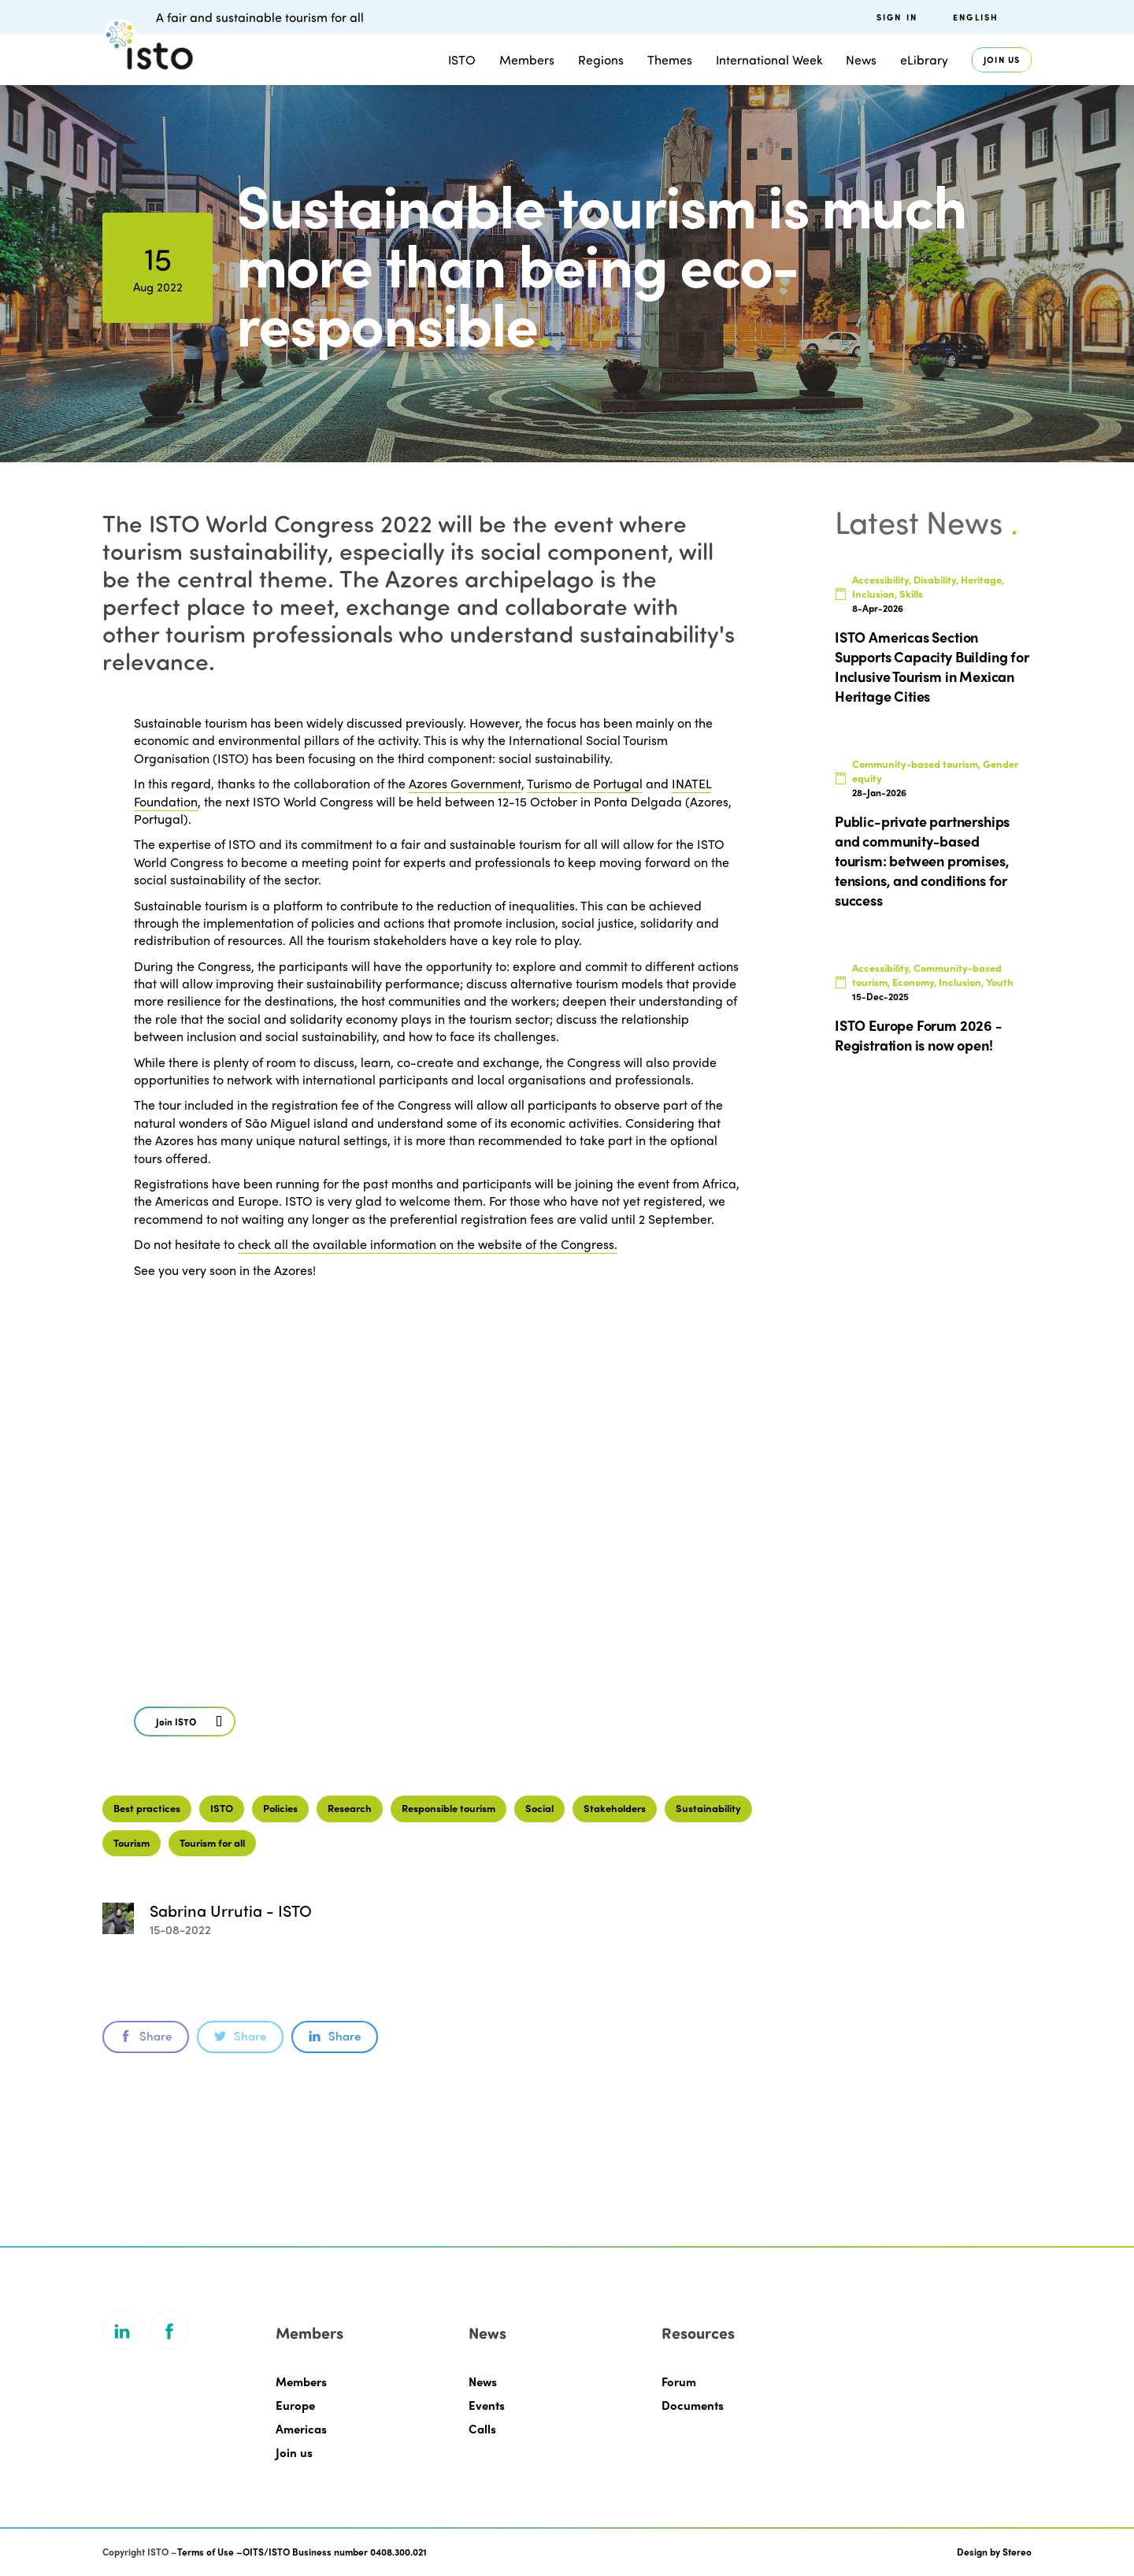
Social (539, 1807)
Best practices (146, 1807)
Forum (679, 2381)
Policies (280, 1807)
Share (146, 2035)
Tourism (131, 1842)
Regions (601, 59)
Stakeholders (615, 1807)
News (861, 59)
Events (487, 2405)
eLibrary (924, 59)
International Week (769, 59)
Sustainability (708, 1807)
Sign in (896, 17)
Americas (301, 2428)
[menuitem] (992, 17)
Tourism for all (212, 1842)
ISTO (462, 59)
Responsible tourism (448, 1807)
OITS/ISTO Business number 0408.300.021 (335, 2551)
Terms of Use (205, 2551)
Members (526, 59)
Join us (1002, 59)
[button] (184, 1721)
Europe (295, 2405)
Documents (693, 2405)
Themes (669, 59)
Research (350, 1807)
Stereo (1017, 2551)
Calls (482, 2428)
